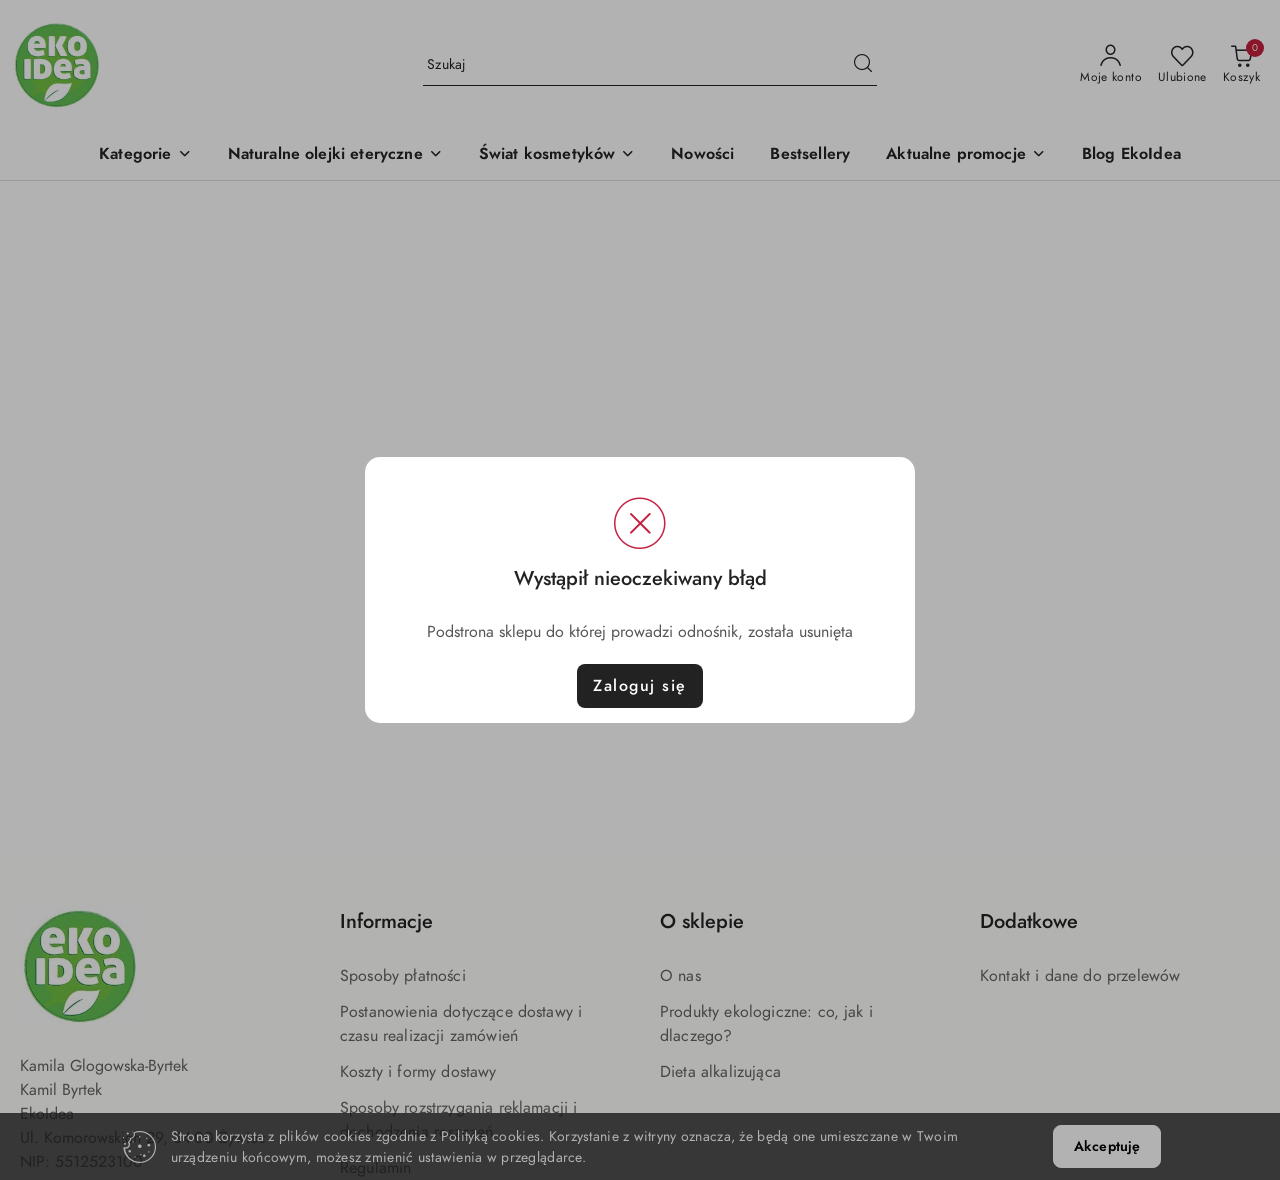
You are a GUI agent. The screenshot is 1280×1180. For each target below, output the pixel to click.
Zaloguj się (640, 686)
